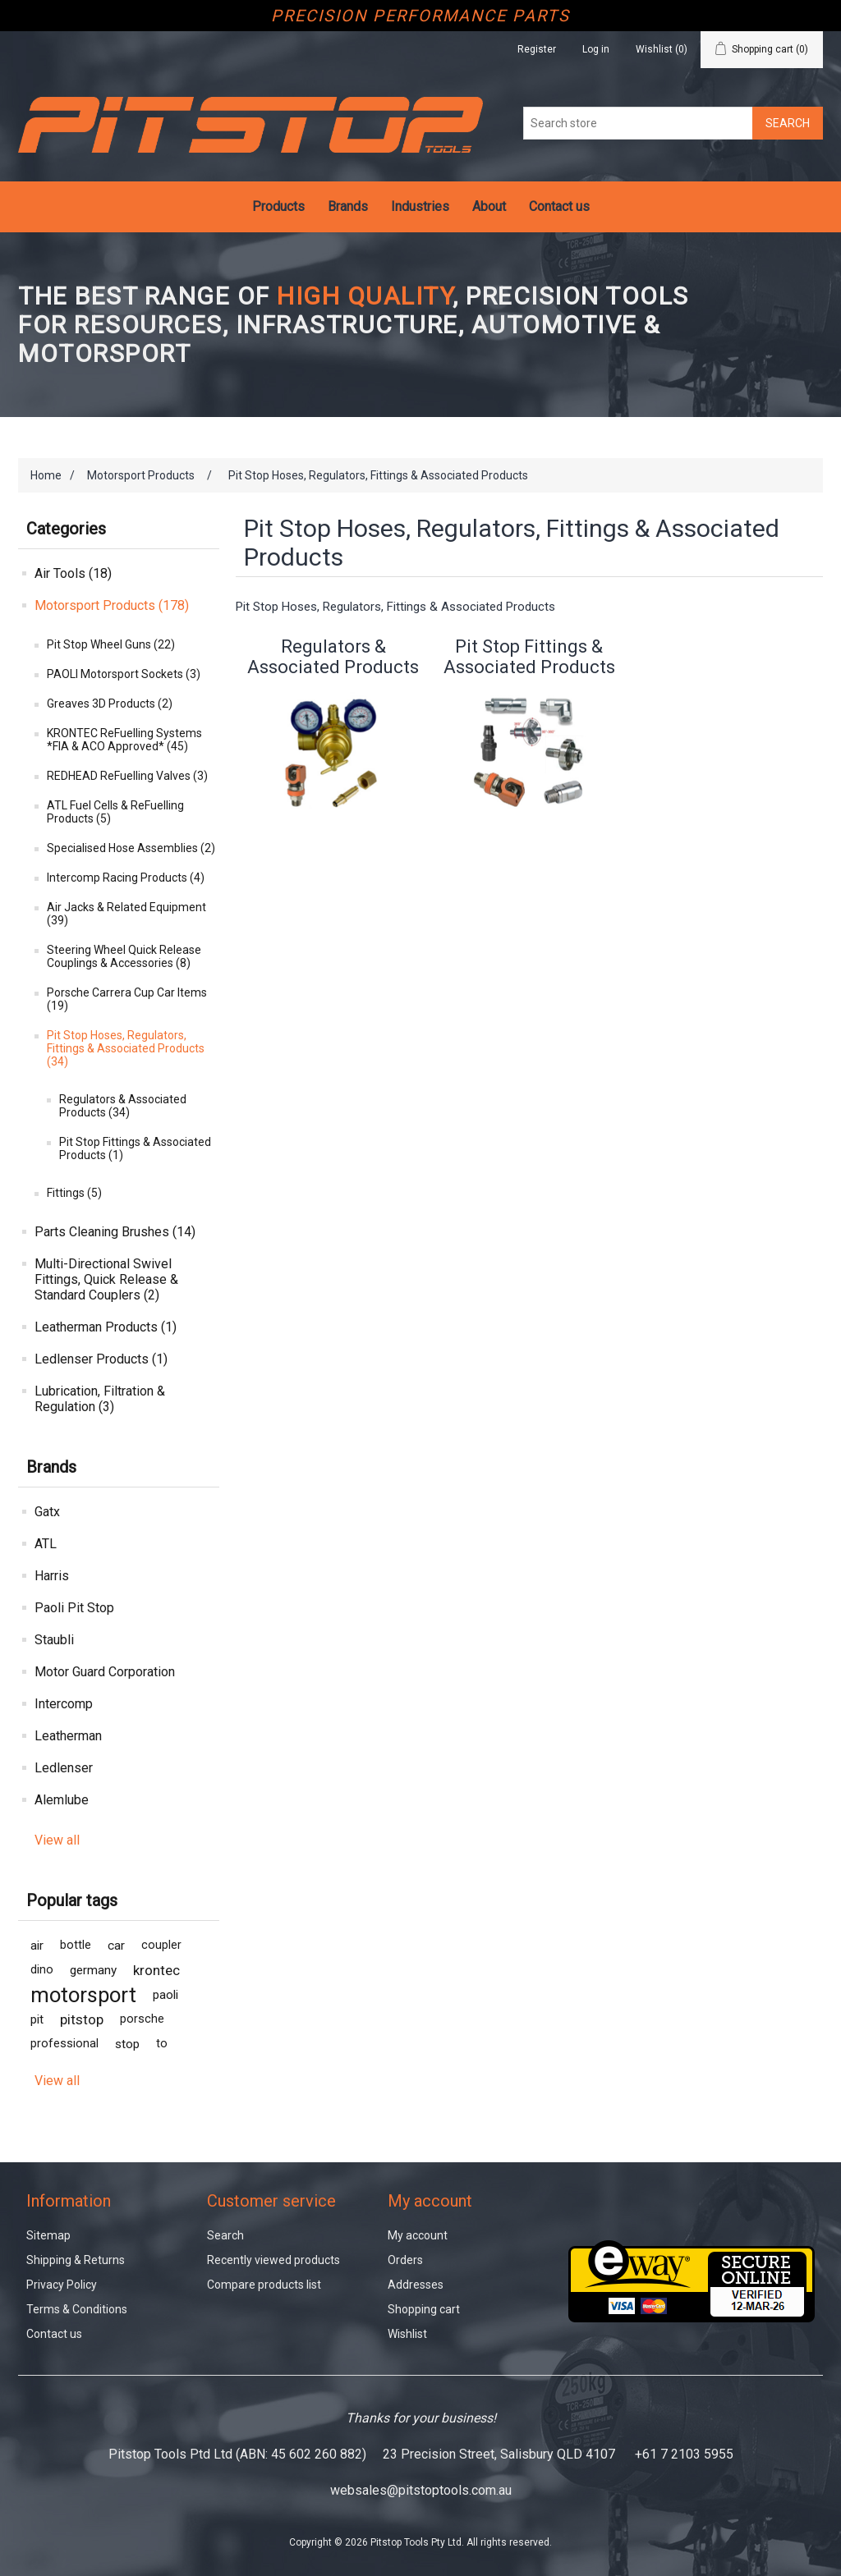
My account (418, 2235)
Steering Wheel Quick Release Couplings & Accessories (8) (124, 956)
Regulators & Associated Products (333, 656)
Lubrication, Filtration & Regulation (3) (99, 1398)
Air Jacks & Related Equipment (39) (126, 914)
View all (57, 1840)
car (116, 1945)
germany (93, 1970)
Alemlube (61, 1800)
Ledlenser (63, 1768)
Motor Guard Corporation (104, 1672)
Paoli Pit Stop (74, 1608)
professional (64, 2044)
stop (127, 2044)
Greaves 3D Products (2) (109, 703)
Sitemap (48, 2235)
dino (41, 1970)
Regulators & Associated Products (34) (122, 1106)
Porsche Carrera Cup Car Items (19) (127, 999)
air (37, 1945)
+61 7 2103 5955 (684, 2454)
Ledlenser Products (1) (101, 1359)
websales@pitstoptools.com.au (421, 2490)
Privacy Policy (61, 2284)
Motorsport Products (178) (111, 605)
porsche (142, 2019)
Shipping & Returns (75, 2260)
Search (225, 2235)
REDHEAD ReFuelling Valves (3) (127, 775)
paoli (165, 1994)
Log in (595, 49)
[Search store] (638, 123)
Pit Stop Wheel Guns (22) (111, 644)
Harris (51, 1576)
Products (278, 206)
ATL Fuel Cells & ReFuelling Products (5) (115, 812)
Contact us (559, 206)
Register (536, 49)
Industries (420, 206)
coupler (161, 1945)
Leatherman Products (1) (105, 1327)
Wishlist (407, 2333)
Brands (348, 206)
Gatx (47, 1511)
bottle (75, 1945)
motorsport (83, 1994)
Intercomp (63, 1704)
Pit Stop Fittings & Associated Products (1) (135, 1148)
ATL (45, 1544)
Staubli (54, 1640)
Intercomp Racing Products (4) (126, 877)
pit (37, 2019)
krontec (156, 1970)
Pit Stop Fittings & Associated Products (529, 656)
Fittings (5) (74, 1192)
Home (46, 475)
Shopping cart (424, 2309)
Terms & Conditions (76, 2309)
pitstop (81, 2019)
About (489, 206)
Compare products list (264, 2284)
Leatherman (68, 1736)
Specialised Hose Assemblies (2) (131, 848)
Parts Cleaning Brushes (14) (114, 1232)
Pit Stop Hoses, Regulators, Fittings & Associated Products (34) (126, 1048)
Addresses (415, 2284)
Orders (405, 2260)
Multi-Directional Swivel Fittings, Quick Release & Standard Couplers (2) (106, 1279)
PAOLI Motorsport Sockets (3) (123, 674)
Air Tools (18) (73, 573)
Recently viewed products (273, 2260)
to (162, 2044)
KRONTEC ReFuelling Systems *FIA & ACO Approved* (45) (124, 740)
